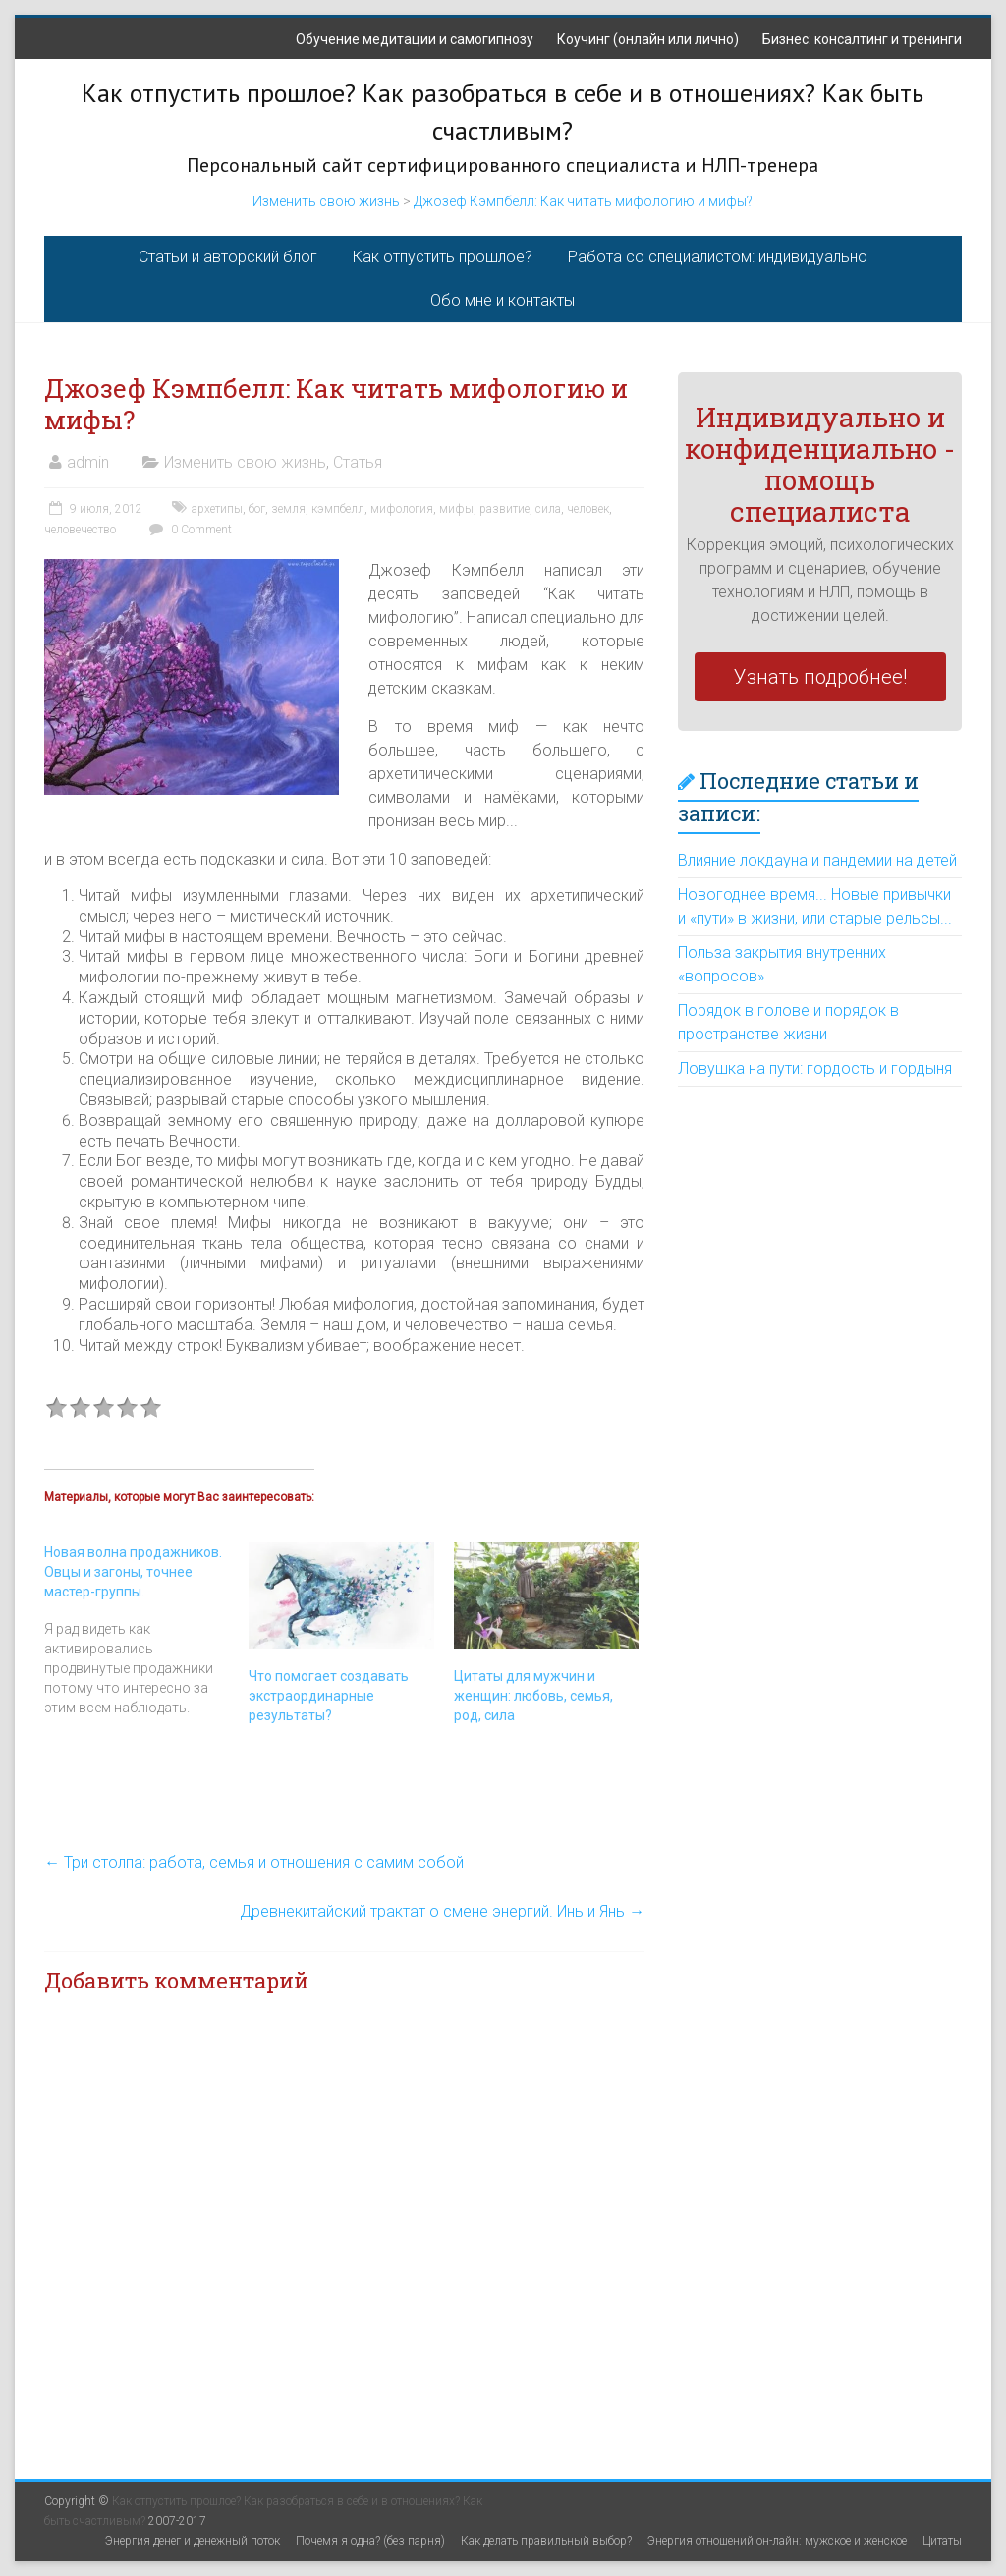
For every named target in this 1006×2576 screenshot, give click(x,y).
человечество (80, 529)
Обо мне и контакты (502, 300)
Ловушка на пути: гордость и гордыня (815, 1068)
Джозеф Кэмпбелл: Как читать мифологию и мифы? (583, 201)
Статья (357, 462)
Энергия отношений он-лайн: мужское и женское (777, 2541)
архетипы (217, 509)
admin (88, 462)
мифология (401, 509)
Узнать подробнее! (820, 677)
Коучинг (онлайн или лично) (648, 39)
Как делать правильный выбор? (546, 2541)
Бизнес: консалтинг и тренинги (862, 39)
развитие (504, 509)
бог (257, 509)
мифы (456, 509)
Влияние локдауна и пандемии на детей (817, 860)
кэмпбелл (337, 509)
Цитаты (942, 2541)
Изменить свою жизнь (326, 201)
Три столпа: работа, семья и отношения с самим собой (254, 1862)
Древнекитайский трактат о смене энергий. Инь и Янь (442, 1911)
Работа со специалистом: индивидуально (717, 257)
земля (288, 509)
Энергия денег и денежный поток (192, 2541)
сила (548, 509)
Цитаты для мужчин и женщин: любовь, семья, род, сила (533, 1695)
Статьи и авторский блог (228, 257)
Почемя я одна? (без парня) (370, 2541)
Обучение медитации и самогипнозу (414, 39)
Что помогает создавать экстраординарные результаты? (329, 1695)
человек (588, 509)
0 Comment (188, 529)
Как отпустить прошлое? (442, 257)
